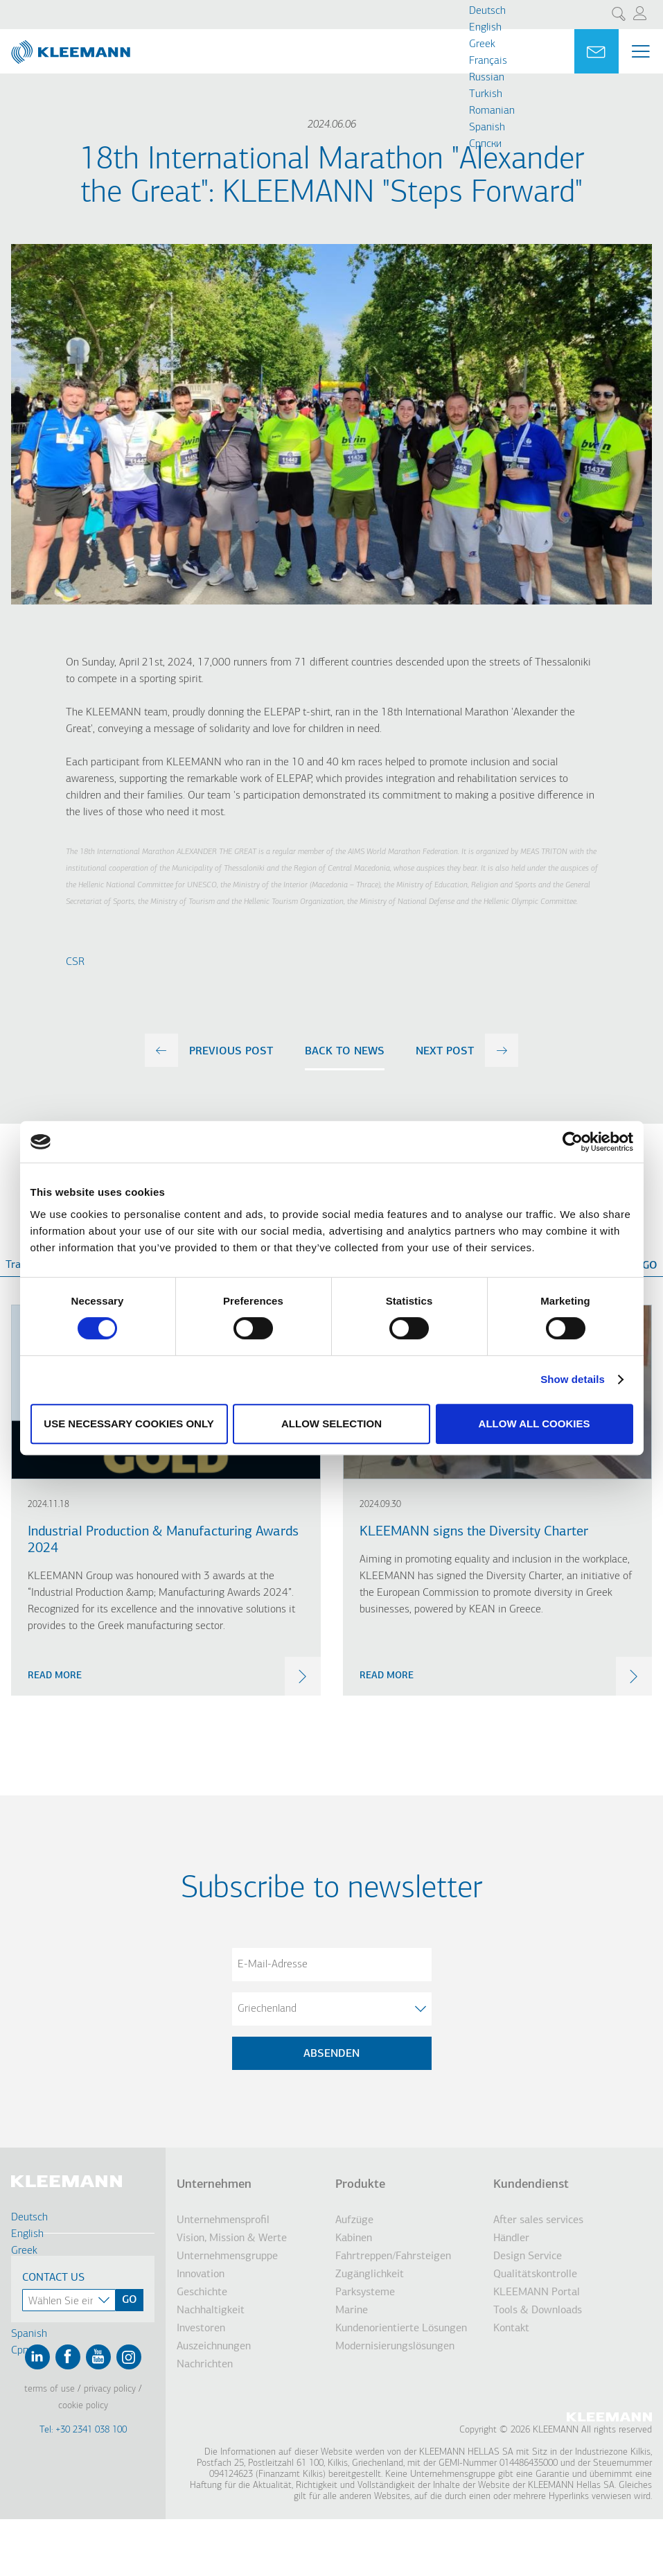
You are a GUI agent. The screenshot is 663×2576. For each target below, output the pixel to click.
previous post (231, 1051)
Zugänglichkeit (369, 2274)
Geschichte (202, 2292)
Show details (572, 1379)
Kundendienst (531, 2184)
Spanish (487, 127)
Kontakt (511, 2328)
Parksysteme (365, 2292)
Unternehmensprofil (223, 2220)
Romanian (492, 110)
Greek (482, 44)
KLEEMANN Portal (536, 2292)
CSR (75, 962)
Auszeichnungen (214, 2346)
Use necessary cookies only (128, 1423)
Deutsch (487, 11)
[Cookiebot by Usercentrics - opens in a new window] (572, 1141)
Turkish (485, 94)
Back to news (344, 1051)
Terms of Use (49, 2389)
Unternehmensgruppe (227, 2256)
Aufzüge (354, 2220)
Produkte (360, 2184)
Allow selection (331, 1423)
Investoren (201, 2328)
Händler (511, 2238)
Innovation (200, 2274)
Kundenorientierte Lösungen (401, 2328)
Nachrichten (205, 2364)
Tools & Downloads (537, 2310)
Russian (486, 77)
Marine (351, 2310)
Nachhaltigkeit (211, 2310)
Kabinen (353, 2238)
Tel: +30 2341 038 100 (83, 2430)
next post (445, 1051)
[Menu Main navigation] (641, 51)
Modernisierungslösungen (394, 2346)
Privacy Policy (110, 2389)
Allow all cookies (534, 1423)
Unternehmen (214, 2184)
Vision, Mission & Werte (232, 2238)
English (485, 27)
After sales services (538, 2220)
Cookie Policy (83, 2406)
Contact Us (53, 2277)
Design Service (527, 2256)
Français (488, 61)
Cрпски (485, 144)
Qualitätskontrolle (535, 2274)
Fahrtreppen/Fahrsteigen (393, 2256)
